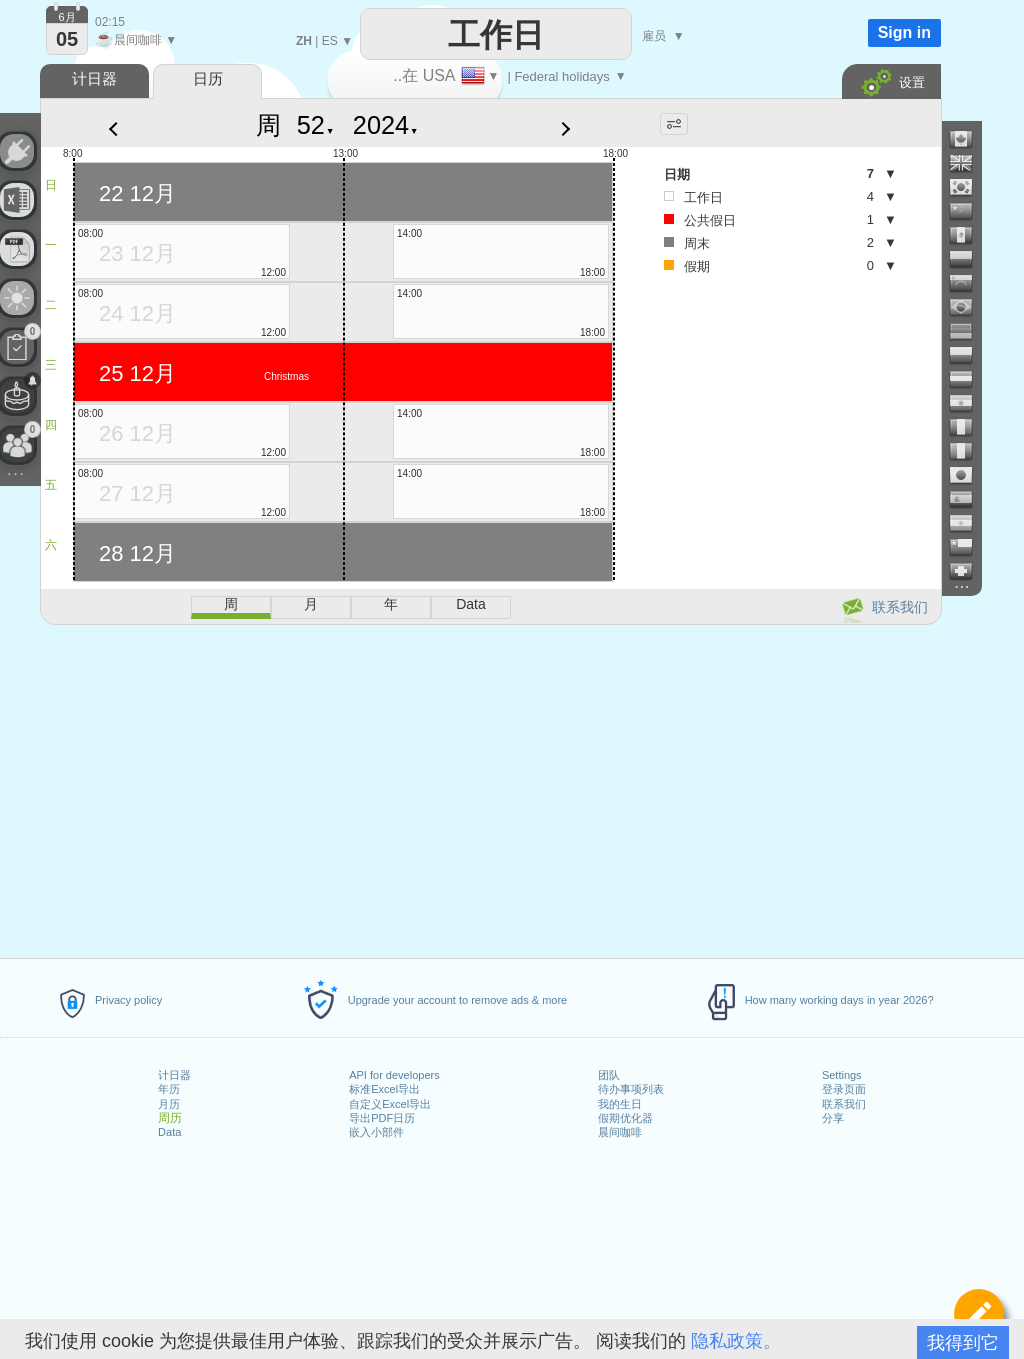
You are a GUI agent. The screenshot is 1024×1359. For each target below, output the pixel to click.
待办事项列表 (631, 1089)
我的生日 (620, 1104)
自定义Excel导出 (390, 1104)
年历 (169, 1089)
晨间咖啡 (620, 1132)
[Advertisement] (490, 788)
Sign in (904, 32)
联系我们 (844, 1104)
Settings (842, 1075)
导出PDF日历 (382, 1118)
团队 (609, 1075)
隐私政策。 (736, 1341)
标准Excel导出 (384, 1089)
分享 (833, 1118)
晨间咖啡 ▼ (136, 40)
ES (330, 41)
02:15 (110, 22)
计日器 (174, 1075)
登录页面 (844, 1089)
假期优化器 (625, 1118)
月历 (169, 1104)
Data (169, 1132)
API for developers (394, 1075)
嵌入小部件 (376, 1132)
